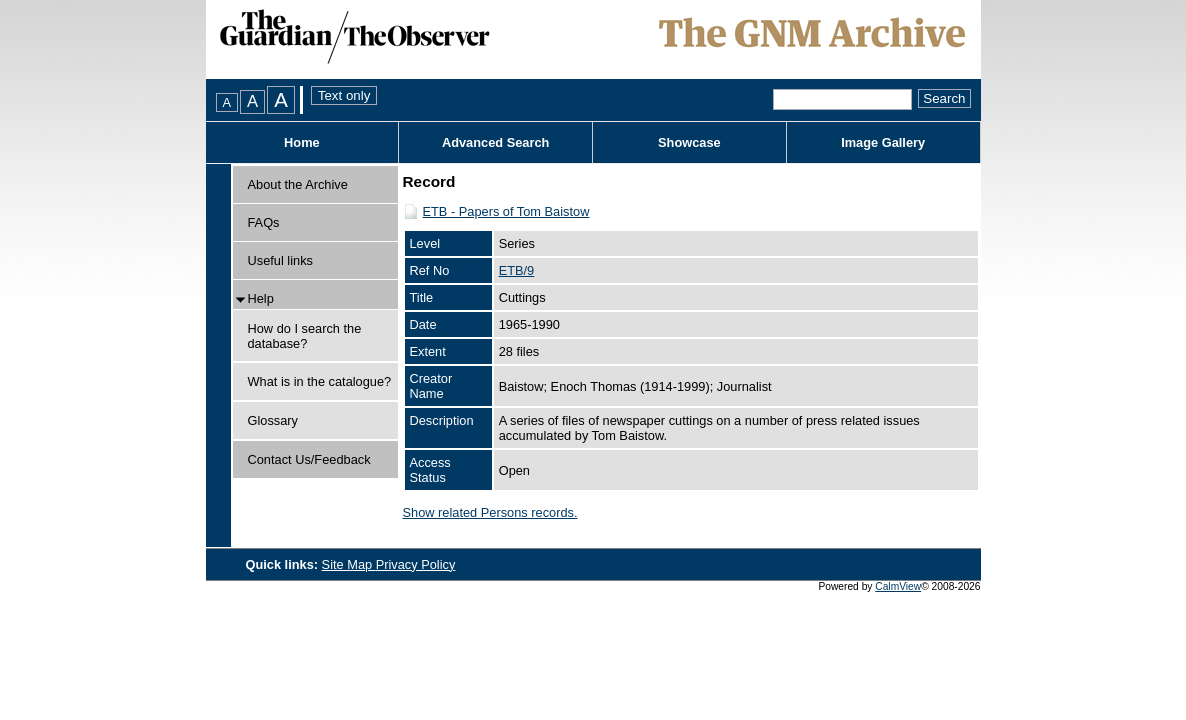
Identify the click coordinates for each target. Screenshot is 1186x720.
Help (261, 298)
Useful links (280, 260)
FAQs (264, 222)
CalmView (898, 586)
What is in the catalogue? (320, 381)
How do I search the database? (305, 336)
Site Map (349, 564)
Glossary (273, 420)
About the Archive (298, 184)
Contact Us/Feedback (309, 459)
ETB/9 (517, 270)
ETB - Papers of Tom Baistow (506, 211)
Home (302, 142)
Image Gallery (883, 142)
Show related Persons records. (490, 512)
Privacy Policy (416, 564)
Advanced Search (495, 142)
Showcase (689, 142)
